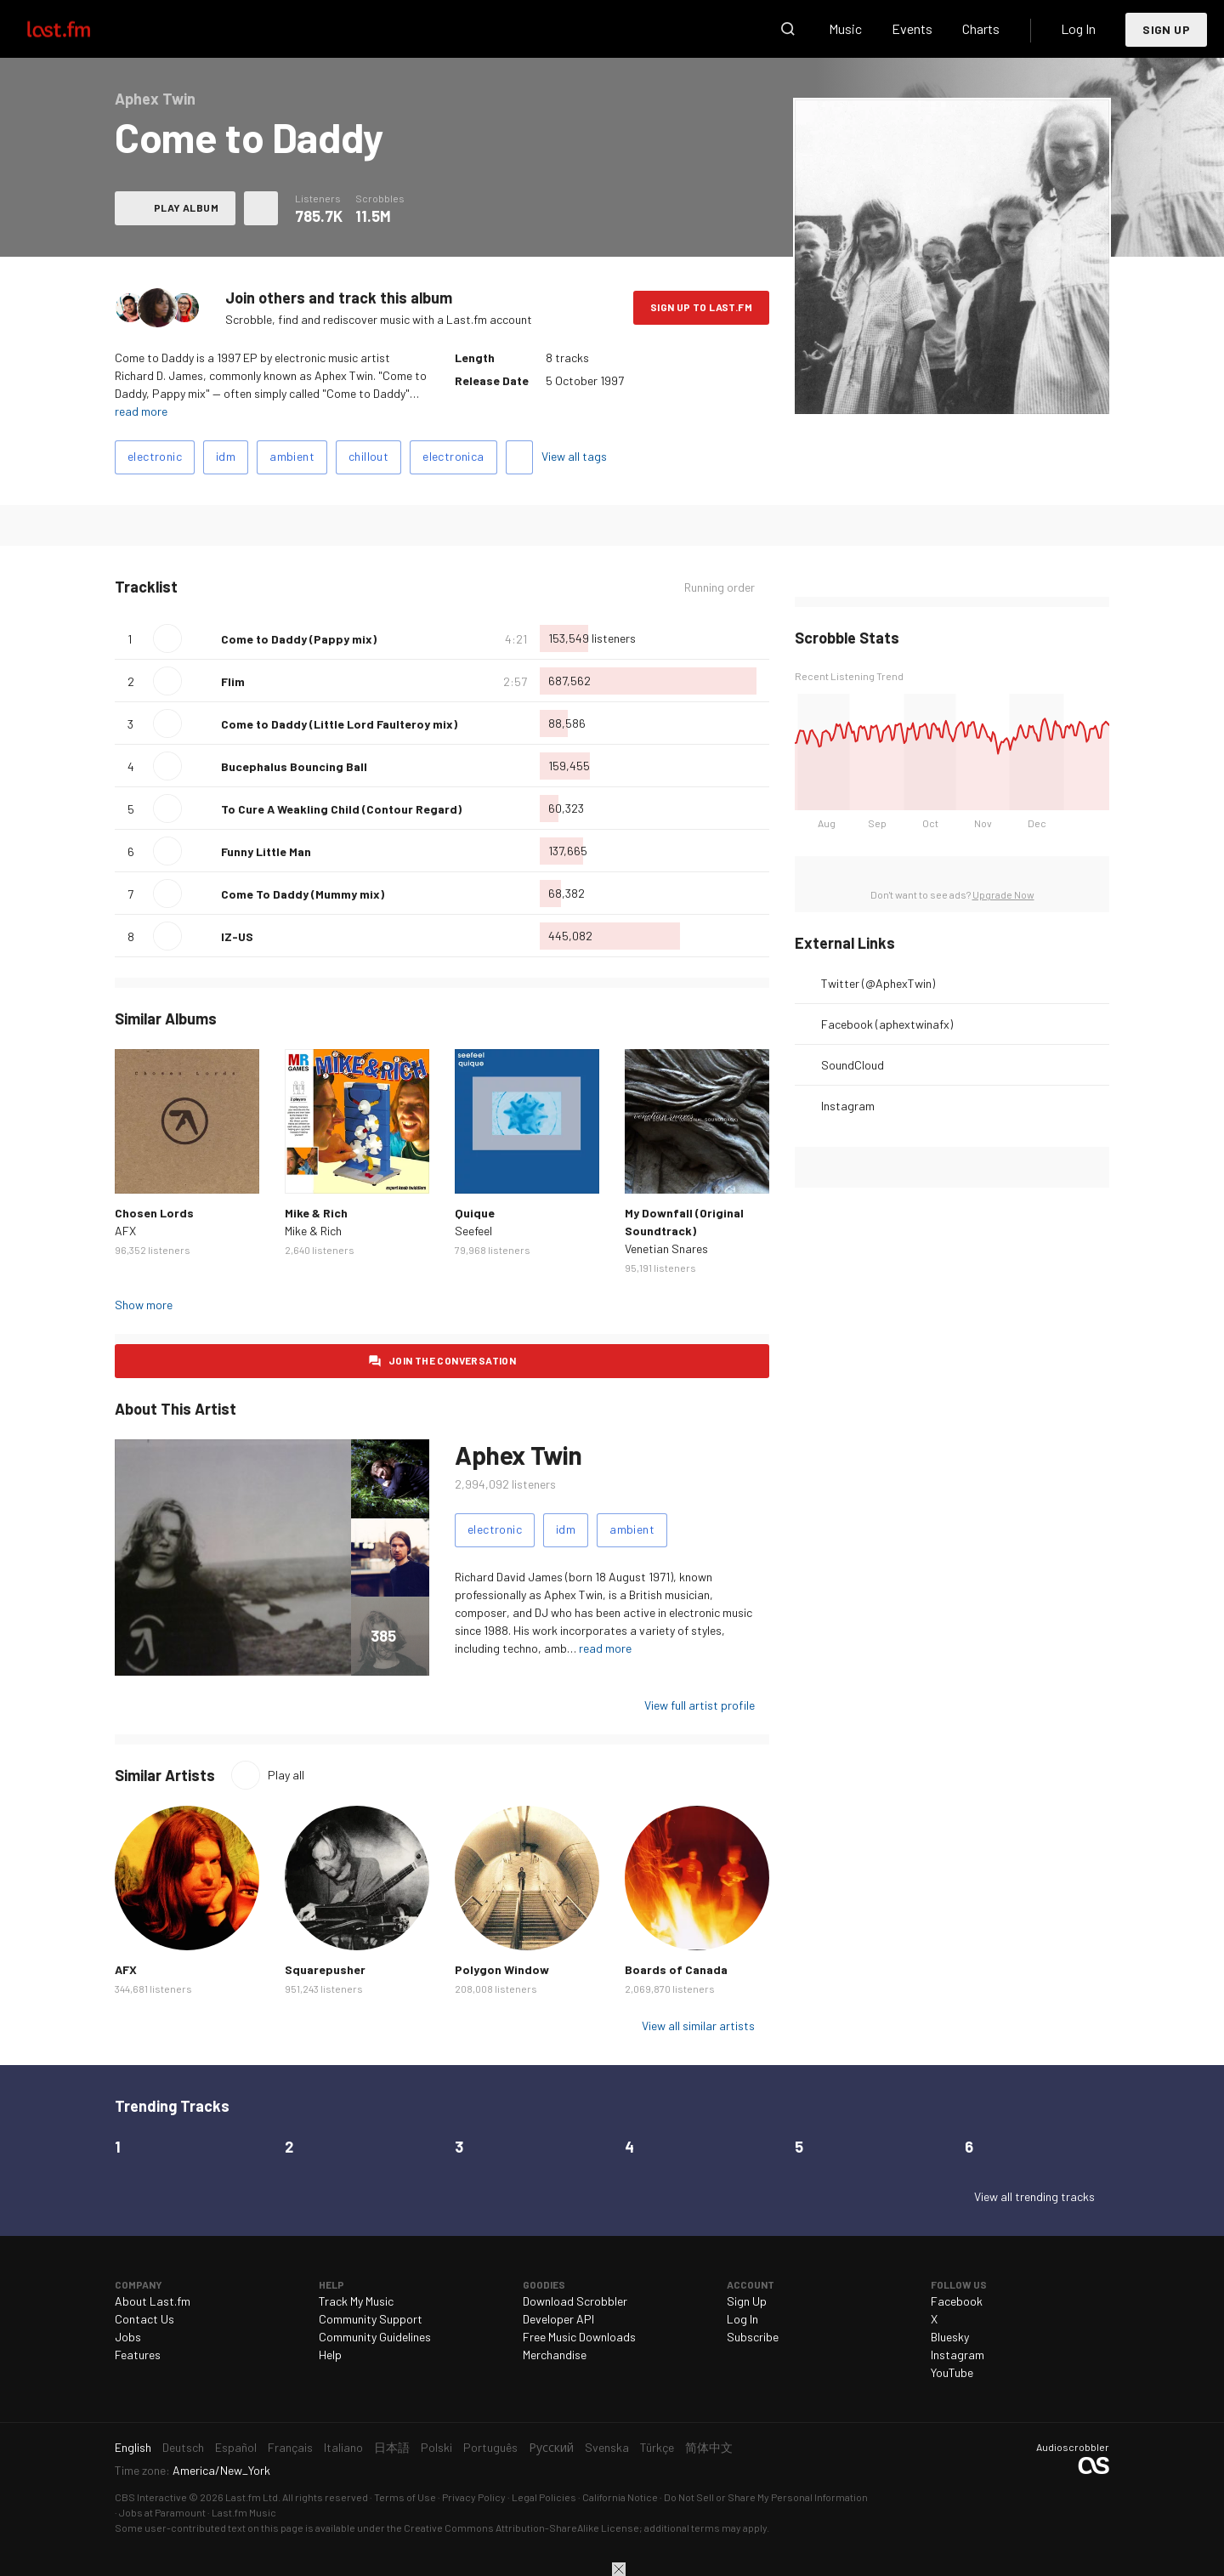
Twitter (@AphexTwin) (878, 983)
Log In (1078, 28)
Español (236, 2447)
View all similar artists (698, 2025)
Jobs (128, 2336)
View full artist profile (699, 1705)
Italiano (343, 2447)
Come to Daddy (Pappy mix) (299, 639)
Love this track (201, 638)
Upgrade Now (1003, 894)
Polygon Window (502, 1969)
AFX (125, 1230)
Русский (551, 2447)
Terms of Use (405, 2497)
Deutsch (183, 2447)
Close (619, 2569)
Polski (436, 2447)
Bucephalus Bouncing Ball (294, 766)
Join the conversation (452, 1360)
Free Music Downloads (579, 2336)
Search (788, 29)
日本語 (392, 2447)
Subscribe (753, 2336)
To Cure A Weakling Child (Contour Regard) (341, 809)
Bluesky (950, 2336)
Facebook (957, 2301)
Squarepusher (325, 1969)
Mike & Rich (316, 1213)
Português (490, 2447)
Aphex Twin (518, 1454)
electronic (155, 456)
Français (290, 2447)
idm (225, 456)
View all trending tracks (1034, 2196)
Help (330, 2354)
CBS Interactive (151, 2497)
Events (912, 28)
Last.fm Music (244, 2512)
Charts (981, 28)
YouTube (952, 2372)
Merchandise (554, 2354)
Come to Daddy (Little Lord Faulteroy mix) (339, 724)
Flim (233, 681)
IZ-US (237, 936)
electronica (453, 456)
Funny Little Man (266, 851)
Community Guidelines (375, 2336)
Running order (719, 587)
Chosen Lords (154, 1213)
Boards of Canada (676, 1969)
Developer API (558, 2319)
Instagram (848, 1105)
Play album (186, 207)
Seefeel (473, 1230)
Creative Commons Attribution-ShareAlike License (521, 2527)
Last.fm (78, 29)
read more (141, 411)
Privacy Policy (474, 2497)
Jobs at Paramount (162, 2512)
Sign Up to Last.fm (701, 307)
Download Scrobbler (575, 2301)
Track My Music (356, 2301)
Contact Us (144, 2319)
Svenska (607, 2447)
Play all (286, 1774)
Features (138, 2354)
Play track (167, 638)
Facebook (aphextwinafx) (887, 1024)
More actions (261, 208)
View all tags (574, 456)
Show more (144, 1304)
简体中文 (709, 2447)
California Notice (620, 2497)
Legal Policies (544, 2497)
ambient (291, 456)
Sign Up (1166, 29)
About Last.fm (152, 2301)
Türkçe (657, 2447)
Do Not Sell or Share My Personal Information (766, 2497)
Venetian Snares (666, 1248)
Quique (475, 1213)
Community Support (370, 2319)
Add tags (519, 457)
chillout (368, 456)
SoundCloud (852, 1065)
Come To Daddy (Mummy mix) (302, 894)
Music (845, 28)
